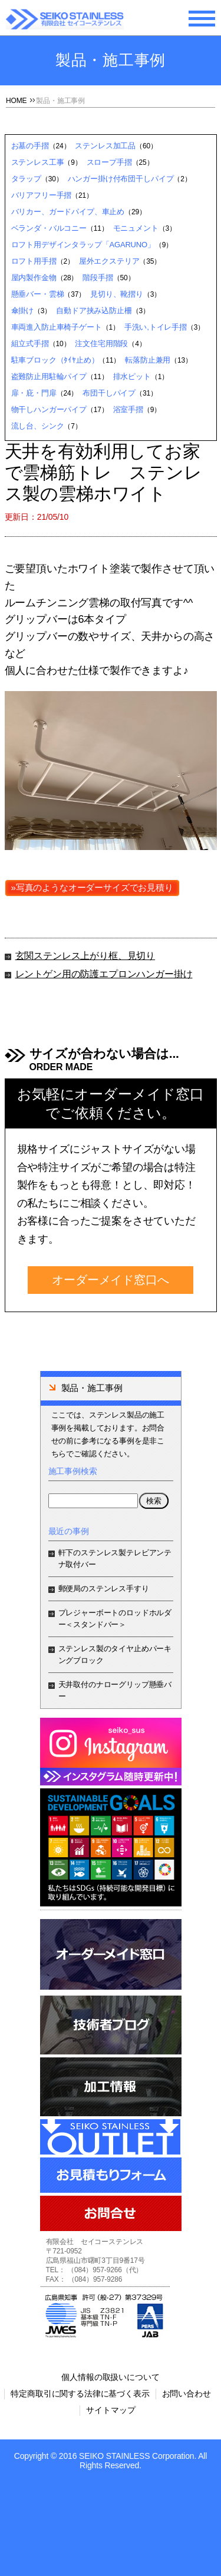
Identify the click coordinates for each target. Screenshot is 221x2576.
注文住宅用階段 (101, 343)
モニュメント (136, 228)
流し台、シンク (37, 425)
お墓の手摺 (30, 145)
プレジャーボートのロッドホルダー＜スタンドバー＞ (115, 1618)
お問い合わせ (186, 2393)
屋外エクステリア (109, 261)
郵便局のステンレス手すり (103, 1588)
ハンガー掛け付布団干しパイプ (121, 178)
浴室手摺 (128, 409)
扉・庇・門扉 (34, 393)
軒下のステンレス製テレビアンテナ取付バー (115, 1558)
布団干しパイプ (109, 393)
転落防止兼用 (147, 360)
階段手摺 (98, 277)
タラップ (26, 178)
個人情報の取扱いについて (110, 2377)
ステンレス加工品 (105, 145)
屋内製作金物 (34, 277)
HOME (16, 101)
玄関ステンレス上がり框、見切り (85, 956)
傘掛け (22, 310)
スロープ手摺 (109, 162)
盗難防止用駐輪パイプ (49, 376)
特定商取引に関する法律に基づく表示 (80, 2393)
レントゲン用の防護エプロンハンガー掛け (104, 974)
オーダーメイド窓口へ (110, 1279)
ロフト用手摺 (34, 261)
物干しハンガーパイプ (49, 409)
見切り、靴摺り (116, 294)
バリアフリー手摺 (41, 195)
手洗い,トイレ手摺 (155, 327)
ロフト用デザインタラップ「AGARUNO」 (83, 244)
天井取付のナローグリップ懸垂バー (115, 1690)
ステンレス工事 (37, 162)
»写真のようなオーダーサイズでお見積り (92, 887)
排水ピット (132, 376)
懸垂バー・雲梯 (37, 294)
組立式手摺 (30, 343)
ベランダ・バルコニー (49, 228)
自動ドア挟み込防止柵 (93, 310)
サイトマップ (110, 2410)
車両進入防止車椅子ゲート (56, 327)
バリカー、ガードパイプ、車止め (68, 211)
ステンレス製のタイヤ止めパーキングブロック (115, 1654)
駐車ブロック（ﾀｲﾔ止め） (55, 360)
